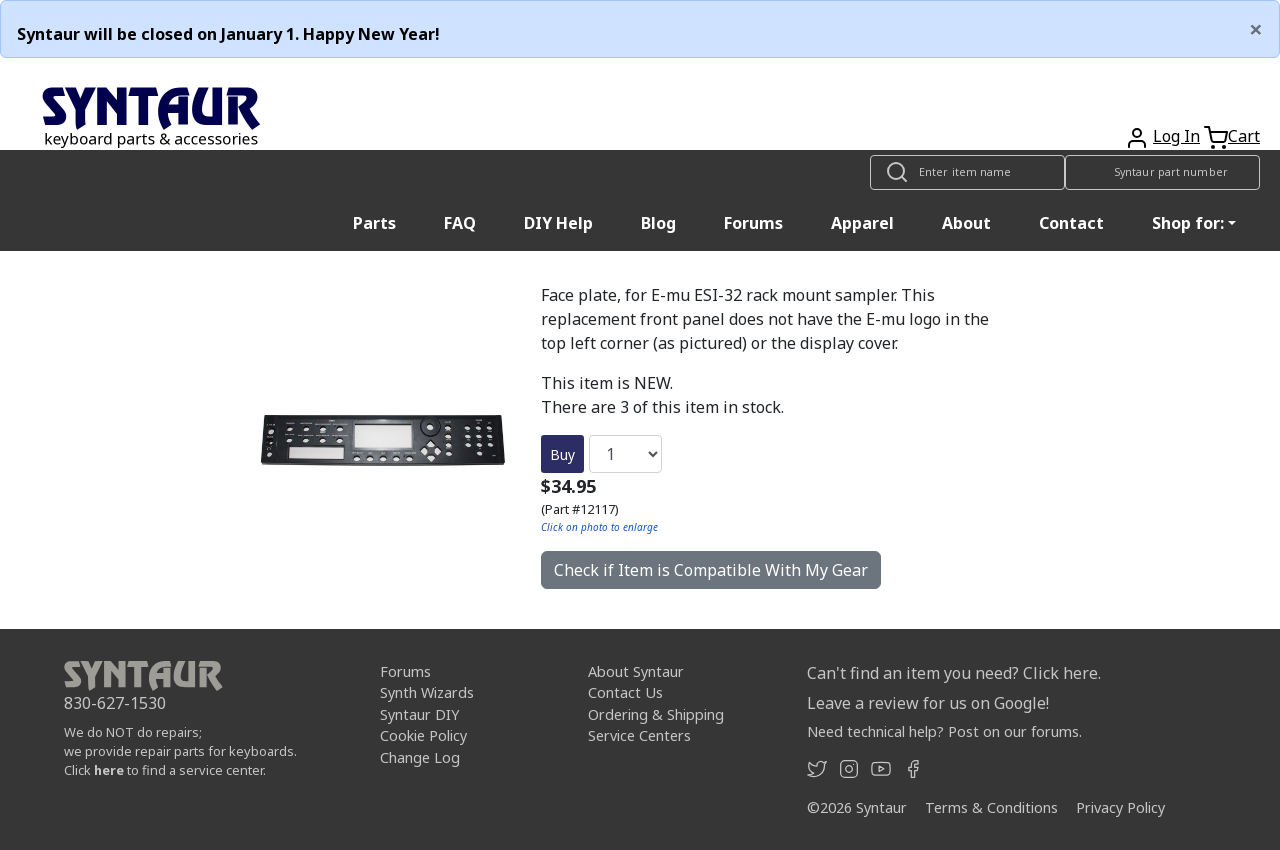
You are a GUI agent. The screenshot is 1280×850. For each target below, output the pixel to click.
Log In (1176, 136)
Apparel (862, 223)
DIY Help (558, 223)
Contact (1071, 223)
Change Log (420, 757)
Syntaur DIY (419, 714)
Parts (374, 223)
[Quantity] (625, 454)
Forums (753, 223)
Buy (562, 454)
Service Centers (639, 735)
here (109, 770)
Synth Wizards (427, 692)
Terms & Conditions (991, 807)
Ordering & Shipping (656, 714)
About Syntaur (636, 671)
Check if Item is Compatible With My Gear (711, 570)
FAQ (460, 223)
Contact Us (625, 692)
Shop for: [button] (1188, 223)
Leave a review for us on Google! (928, 703)
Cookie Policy (423, 735)
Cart (1244, 136)
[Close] (1256, 29)
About (966, 223)
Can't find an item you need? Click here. (954, 673)
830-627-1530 (115, 703)
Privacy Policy (1120, 807)
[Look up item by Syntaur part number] (1162, 172)
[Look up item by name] (967, 172)
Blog (658, 223)
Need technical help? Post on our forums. (944, 731)
